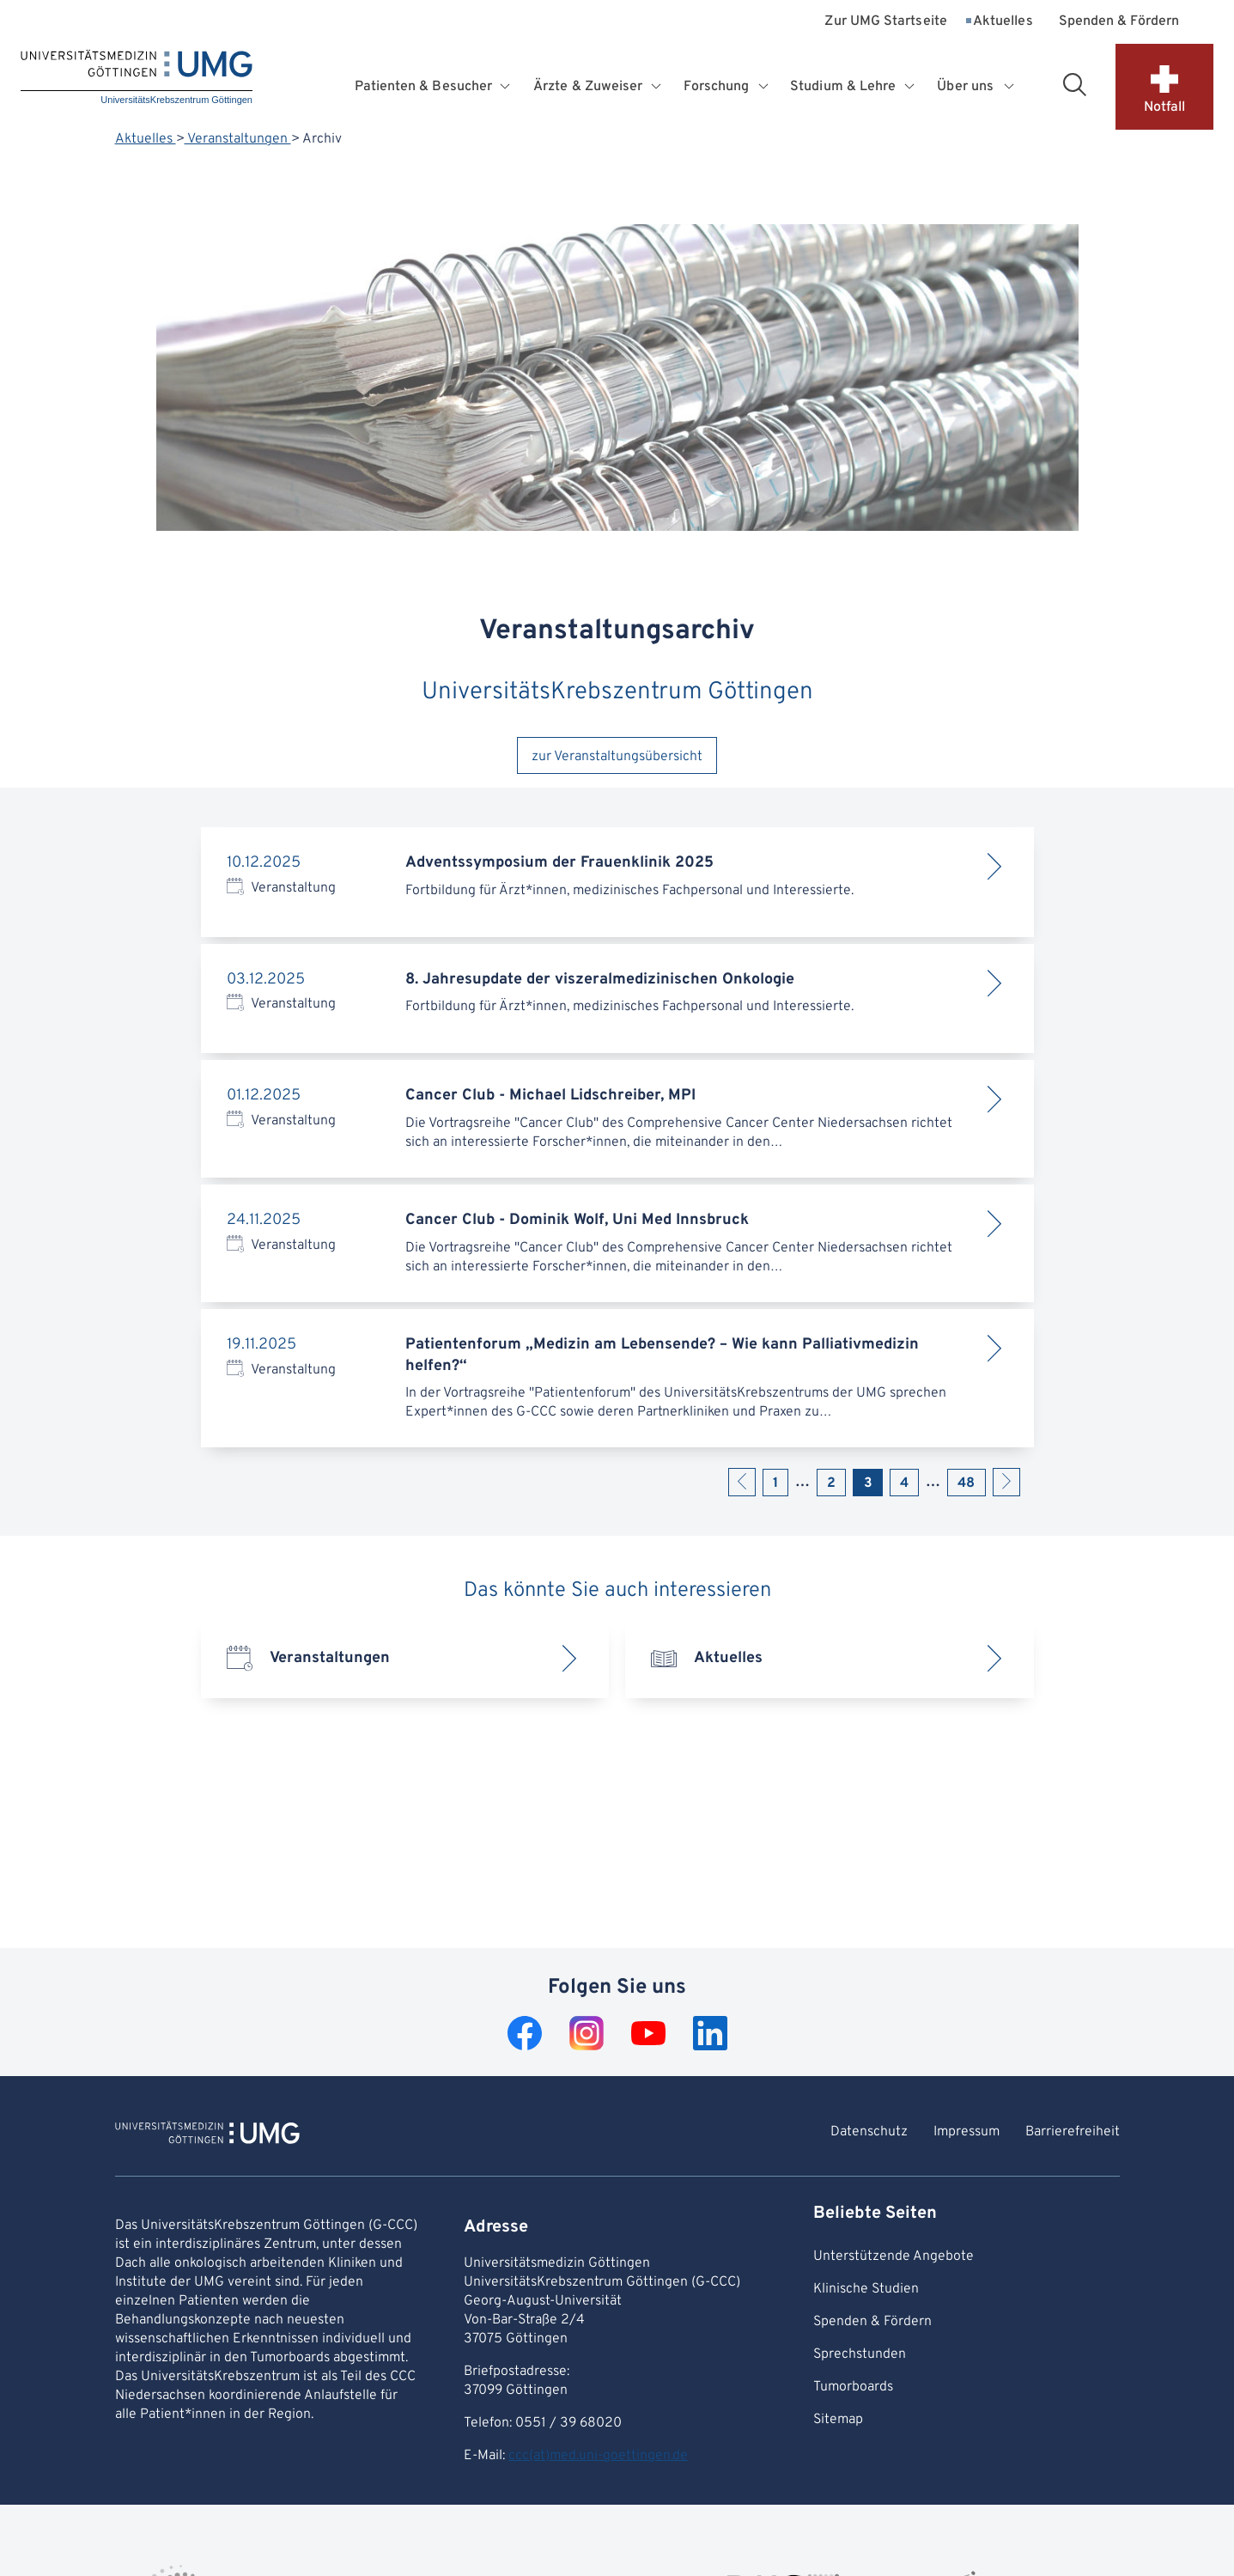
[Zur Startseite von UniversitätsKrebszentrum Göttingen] (207, 2135)
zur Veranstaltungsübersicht (617, 756)
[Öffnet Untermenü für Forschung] (765, 87)
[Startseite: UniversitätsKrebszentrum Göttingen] (136, 78)
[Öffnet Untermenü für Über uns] (1010, 87)
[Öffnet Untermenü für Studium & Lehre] (911, 87)
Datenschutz (869, 2132)
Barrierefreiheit (1072, 2132)
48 (966, 1483)
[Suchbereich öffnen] (1074, 84)
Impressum (966, 2132)
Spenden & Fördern (1119, 22)
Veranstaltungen (238, 139)
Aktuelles (1003, 22)
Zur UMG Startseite (885, 22)
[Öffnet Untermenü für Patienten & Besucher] (507, 87)
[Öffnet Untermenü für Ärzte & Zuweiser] (657, 87)
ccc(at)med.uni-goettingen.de (598, 2455)
